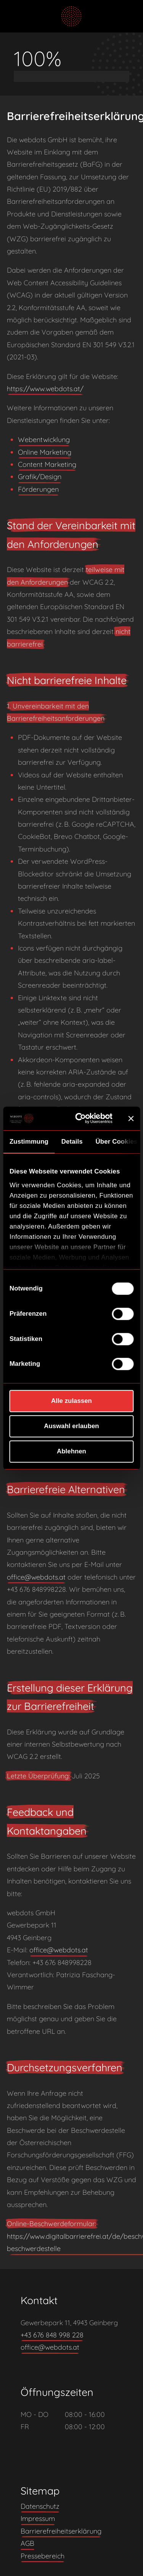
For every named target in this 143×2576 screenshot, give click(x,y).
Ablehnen (71, 1451)
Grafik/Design (39, 476)
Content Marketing (47, 464)
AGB (27, 2543)
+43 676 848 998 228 (52, 2335)
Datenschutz (40, 2506)
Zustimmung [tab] (29, 1141)
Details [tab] (72, 1141)
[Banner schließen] (130, 1118)
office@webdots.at (36, 1577)
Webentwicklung (44, 439)
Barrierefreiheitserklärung (61, 2531)
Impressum (38, 2518)
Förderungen (38, 489)
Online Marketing (44, 452)
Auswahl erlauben (71, 1426)
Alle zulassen (71, 1400)
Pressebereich (42, 2556)
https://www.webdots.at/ (45, 388)
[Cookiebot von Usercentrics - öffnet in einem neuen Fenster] (83, 1118)
